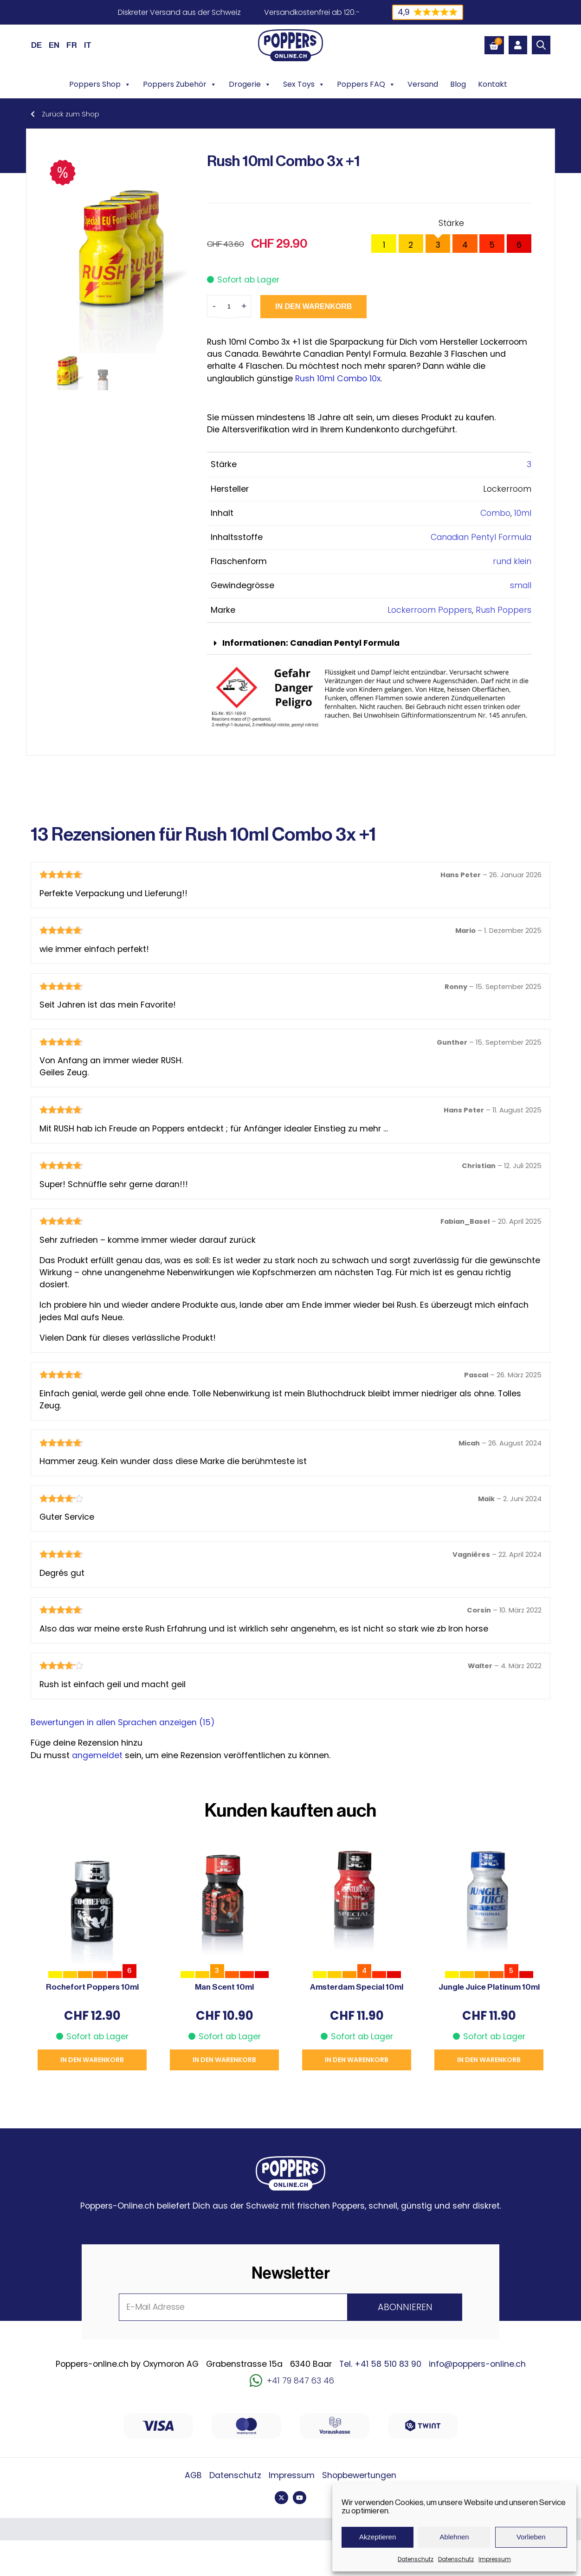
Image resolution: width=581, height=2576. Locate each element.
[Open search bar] (541, 45)
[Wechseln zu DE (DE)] (36, 45)
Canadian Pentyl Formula (481, 537)
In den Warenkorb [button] (92, 2059)
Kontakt (492, 84)
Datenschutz (415, 2559)
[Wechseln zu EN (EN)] (54, 45)
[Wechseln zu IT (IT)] (87, 45)
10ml (522, 513)
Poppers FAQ (366, 84)
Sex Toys (304, 84)
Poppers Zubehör (180, 84)
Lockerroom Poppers (429, 610)
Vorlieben (531, 2537)
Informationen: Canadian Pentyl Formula (311, 643)
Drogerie (250, 84)
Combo (495, 513)
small (520, 585)
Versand (422, 84)
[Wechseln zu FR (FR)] (71, 45)
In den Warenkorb (313, 306)
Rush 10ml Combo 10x (338, 378)
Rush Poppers (503, 610)
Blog (458, 84)
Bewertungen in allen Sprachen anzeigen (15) (123, 1722)
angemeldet (97, 1755)
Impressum (494, 2559)
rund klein (512, 561)
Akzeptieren (377, 2537)
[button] (369, 643)
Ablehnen (454, 2537)
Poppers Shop (100, 84)
